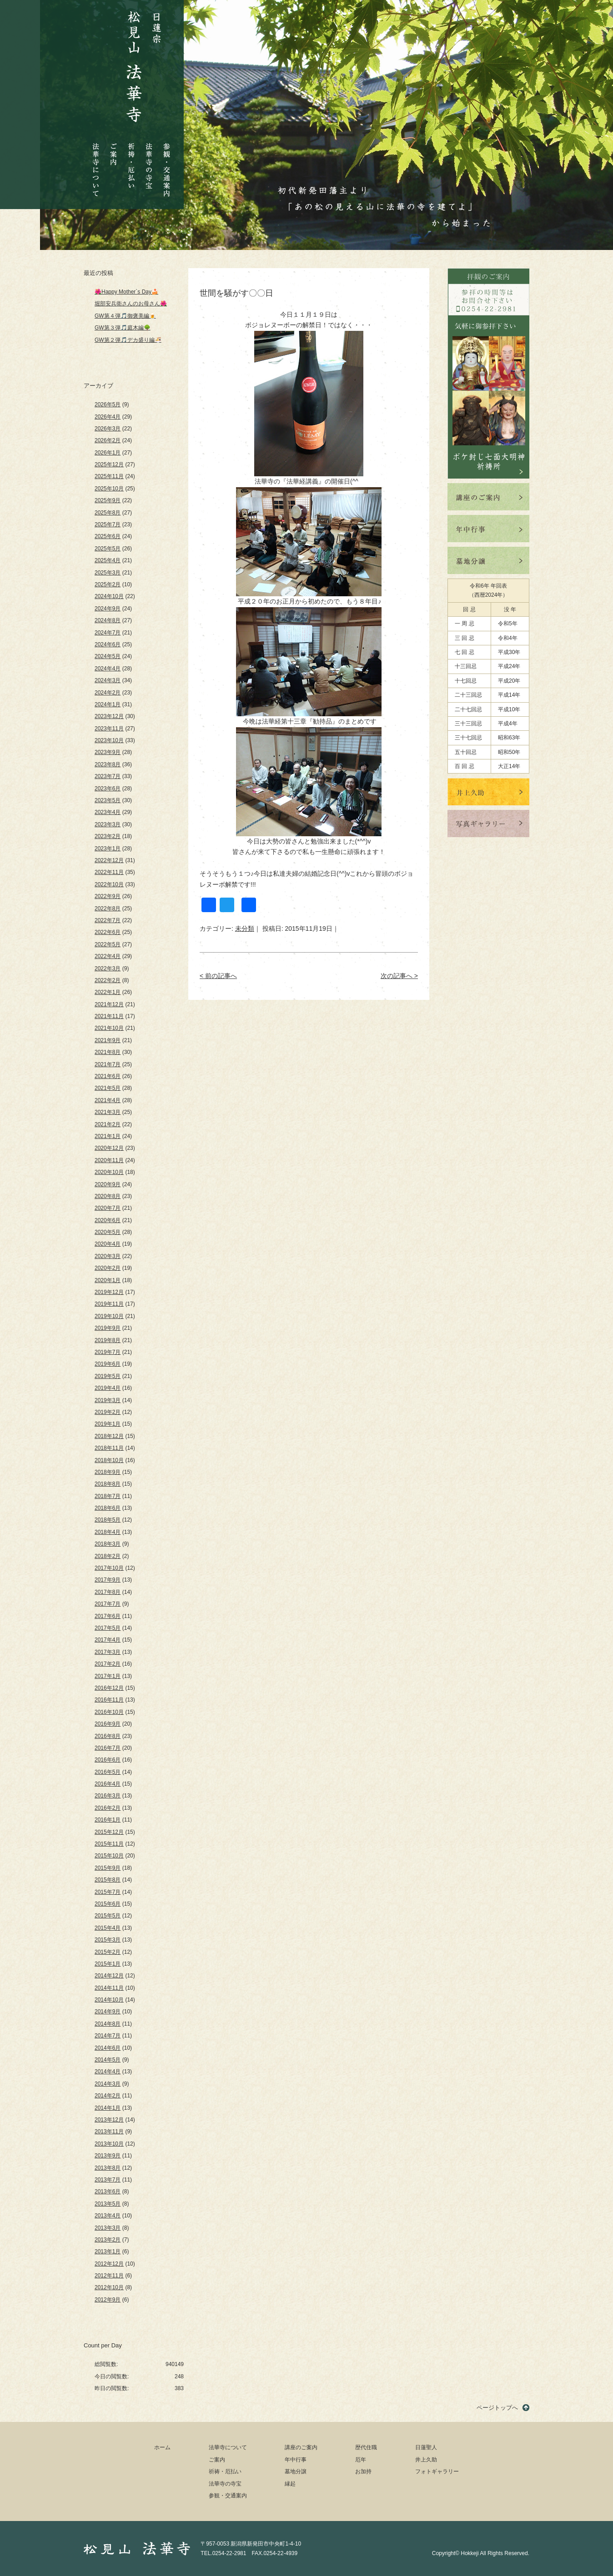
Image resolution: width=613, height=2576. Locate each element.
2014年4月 (108, 2071)
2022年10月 (109, 884)
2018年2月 (108, 1556)
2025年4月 (108, 560)
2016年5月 (108, 1772)
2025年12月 (109, 464)
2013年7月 (108, 2180)
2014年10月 (109, 2000)
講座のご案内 (301, 2447)
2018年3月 (108, 1544)
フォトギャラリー (437, 2471)
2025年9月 (108, 500)
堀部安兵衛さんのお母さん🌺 (131, 303)
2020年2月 (108, 1268)
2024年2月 (108, 692)
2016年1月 (108, 1820)
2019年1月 (108, 1424)
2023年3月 (108, 824)
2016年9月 (108, 1724)
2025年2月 (108, 584)
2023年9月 (108, 752)
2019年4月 (108, 1388)
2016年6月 (108, 1760)
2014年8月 (108, 2024)
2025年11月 (109, 476)
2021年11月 (109, 1016)
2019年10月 (109, 1316)
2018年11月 (109, 1448)
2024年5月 (108, 656)
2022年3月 (108, 968)
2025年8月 (108, 512)
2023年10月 (109, 740)
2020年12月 (109, 1148)
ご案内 (114, 147)
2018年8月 (108, 1484)
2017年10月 (109, 1568)
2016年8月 (108, 1736)
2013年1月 (108, 2251)
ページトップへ (497, 2407)
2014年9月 (108, 2011)
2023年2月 (108, 836)
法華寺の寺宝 (149, 163)
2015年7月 (108, 1892)
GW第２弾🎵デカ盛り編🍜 (128, 340)
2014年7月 (108, 2035)
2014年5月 (108, 2060)
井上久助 (426, 2459)
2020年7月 (108, 1208)
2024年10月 (109, 596)
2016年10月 (109, 1712)
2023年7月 (108, 776)
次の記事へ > (399, 975)
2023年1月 (108, 848)
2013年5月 (108, 2204)
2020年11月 (109, 1160)
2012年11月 (109, 2275)
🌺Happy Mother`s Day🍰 (126, 292)
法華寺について (96, 165)
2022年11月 (109, 872)
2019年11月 (109, 1304)
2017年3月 (108, 1652)
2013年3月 (108, 2228)
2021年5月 (108, 1088)
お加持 (363, 2471)
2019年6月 (108, 1364)
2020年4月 (108, 1244)
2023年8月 (108, 764)
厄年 (360, 2459)
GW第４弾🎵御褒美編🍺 (125, 316)
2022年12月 (109, 860)
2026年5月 (108, 404)
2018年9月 (108, 1472)
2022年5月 (108, 944)
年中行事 (295, 2459)
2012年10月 (109, 2287)
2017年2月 (108, 1664)
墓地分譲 (295, 2471)
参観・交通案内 (166, 163)
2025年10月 (109, 488)
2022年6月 (108, 932)
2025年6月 (108, 536)
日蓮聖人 (426, 2447)
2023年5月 (108, 800)
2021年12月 (109, 1004)
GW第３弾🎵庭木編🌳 (123, 327)
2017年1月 (108, 1676)
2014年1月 (108, 2108)
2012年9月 (108, 2299)
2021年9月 (108, 1040)
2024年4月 (108, 668)
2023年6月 (108, 788)
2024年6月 (108, 644)
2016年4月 (108, 1784)
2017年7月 (108, 1604)
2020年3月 (108, 1256)
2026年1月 (108, 452)
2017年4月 (108, 1640)
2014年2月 (108, 2095)
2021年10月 (109, 1028)
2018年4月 (108, 1532)
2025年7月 (108, 524)
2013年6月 (108, 2191)
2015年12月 (109, 1832)
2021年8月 (108, 1052)
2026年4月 (108, 417)
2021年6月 (108, 1076)
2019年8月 (108, 1340)
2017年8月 (108, 1592)
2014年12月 (109, 1975)
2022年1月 (108, 992)
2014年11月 (109, 1988)
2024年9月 (108, 608)
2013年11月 (109, 2131)
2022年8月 (108, 908)
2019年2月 (108, 1412)
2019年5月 (108, 1376)
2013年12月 (109, 2120)
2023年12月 (109, 716)
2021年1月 (108, 1136)
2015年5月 (108, 1915)
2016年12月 (109, 1688)
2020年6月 (108, 1220)
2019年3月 (108, 1400)
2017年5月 (108, 1628)
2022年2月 (108, 980)
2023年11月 (109, 728)
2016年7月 (108, 1748)
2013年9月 (108, 2155)
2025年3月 (108, 572)
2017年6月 (108, 1616)
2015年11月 (109, 1844)
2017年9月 (108, 1580)
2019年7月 (108, 1352)
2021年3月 (108, 1112)
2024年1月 (108, 704)
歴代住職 (366, 2447)
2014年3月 (108, 2084)
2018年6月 (108, 1508)
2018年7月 (108, 1496)
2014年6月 (108, 2048)
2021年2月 (108, 1124)
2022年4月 (108, 956)
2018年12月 (109, 1436)
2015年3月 (108, 1940)
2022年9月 (108, 896)
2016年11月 (109, 1700)
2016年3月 (108, 1795)
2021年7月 (108, 1064)
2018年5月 (108, 1520)
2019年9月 (108, 1328)
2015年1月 (108, 1964)
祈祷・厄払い (131, 158)
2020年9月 (108, 1184)
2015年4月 (108, 1928)
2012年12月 (109, 2264)
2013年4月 (108, 2215)
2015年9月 (108, 1868)
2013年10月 (109, 2144)
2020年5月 (108, 1232)
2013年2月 (108, 2240)
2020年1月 (108, 1280)
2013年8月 (108, 2168)
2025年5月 (108, 548)
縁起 (290, 2484)
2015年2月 (108, 1952)
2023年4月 (108, 812)
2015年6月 (108, 1904)
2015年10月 (109, 1855)
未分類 (244, 928)
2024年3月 (108, 680)
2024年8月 (108, 620)
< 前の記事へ (218, 975)
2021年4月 (108, 1100)
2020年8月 (108, 1196)
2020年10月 (109, 1172)
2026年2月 (108, 440)
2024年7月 (108, 632)
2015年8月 (108, 1880)
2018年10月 (109, 1460)
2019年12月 (109, 1292)
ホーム (162, 2447)
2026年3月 (108, 428)
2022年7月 (108, 920)
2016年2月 (108, 1808)
